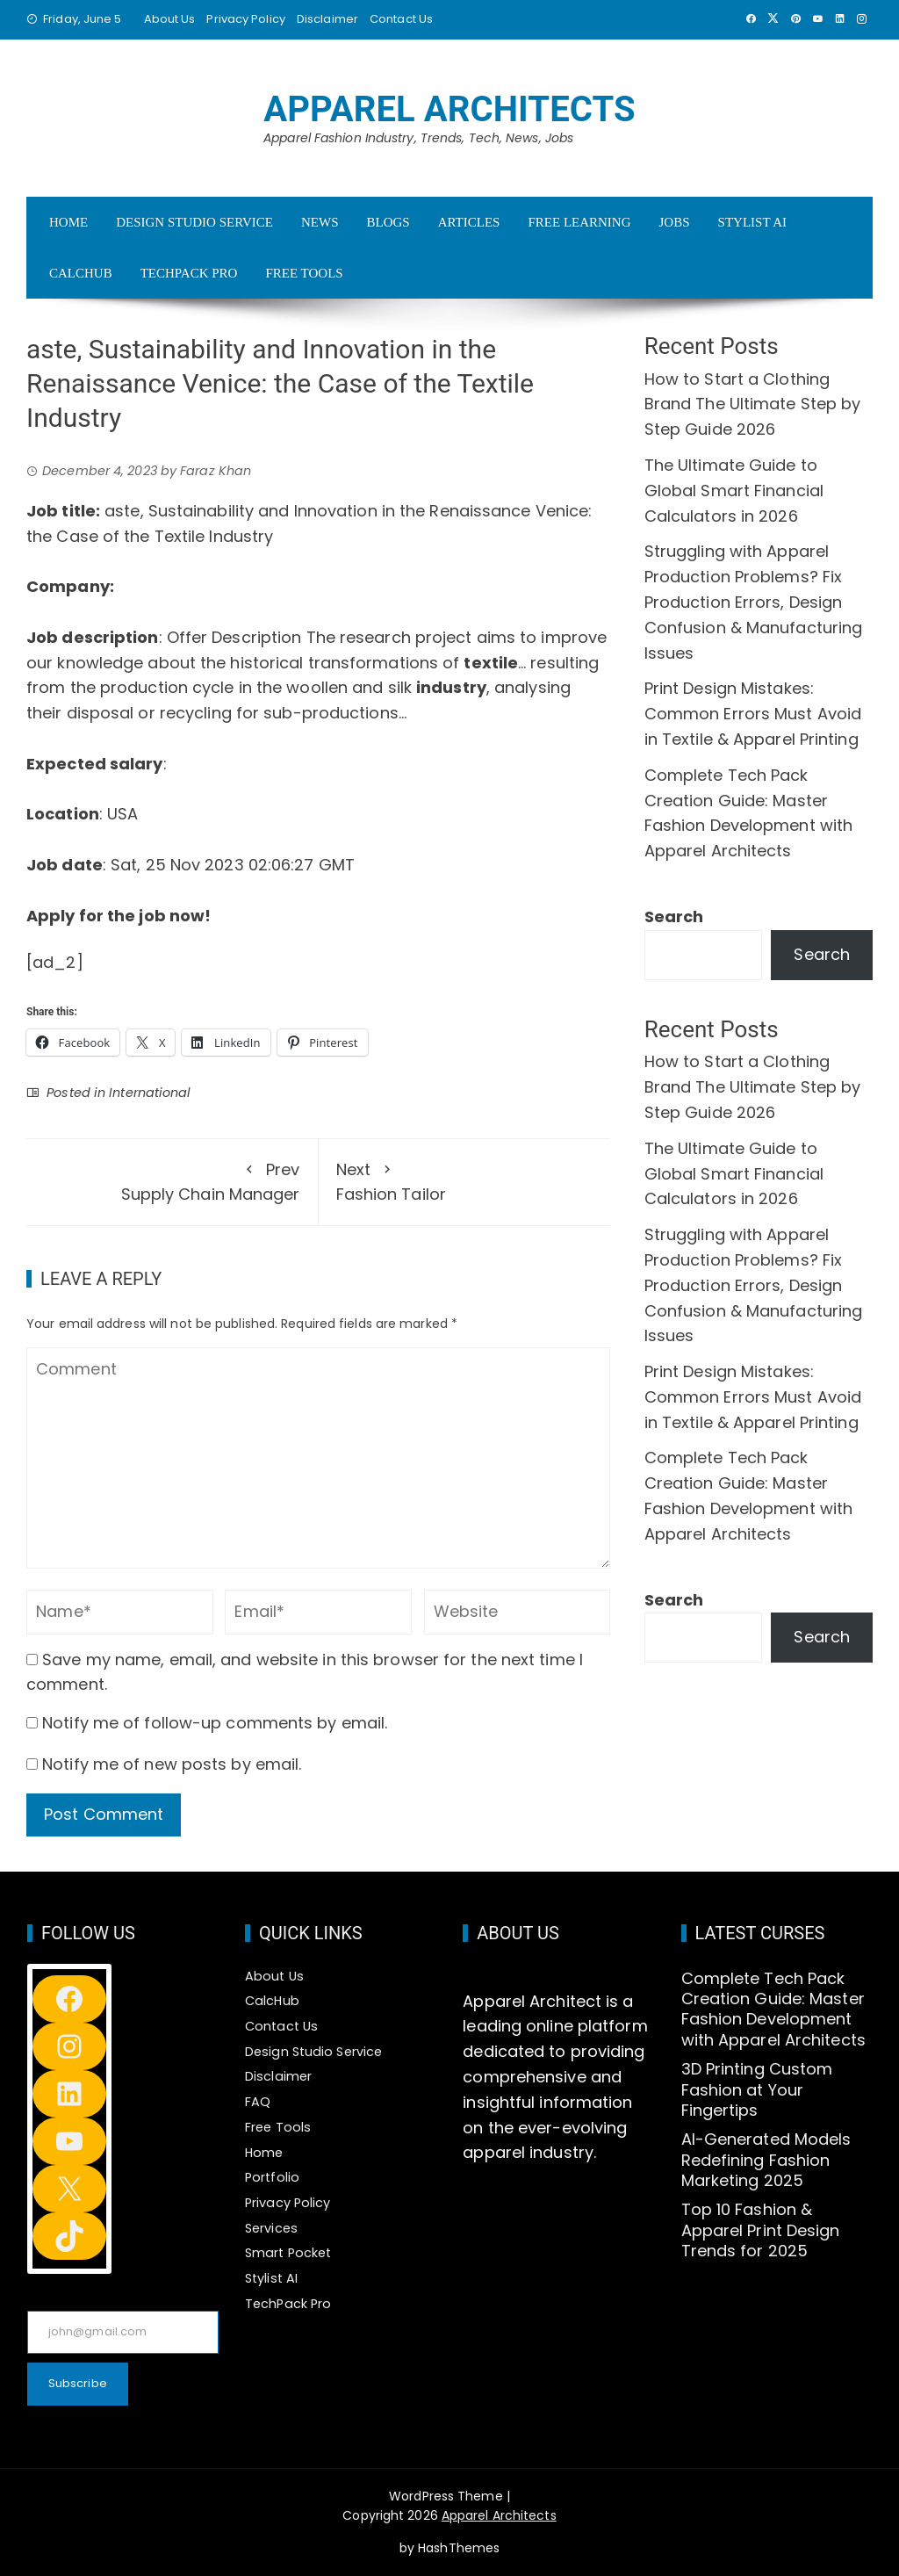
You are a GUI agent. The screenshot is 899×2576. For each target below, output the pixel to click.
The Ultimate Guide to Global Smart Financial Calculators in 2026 (733, 490)
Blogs (387, 222)
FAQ (257, 2102)
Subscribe (77, 2383)
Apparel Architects (449, 109)
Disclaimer (327, 19)
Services (271, 2228)
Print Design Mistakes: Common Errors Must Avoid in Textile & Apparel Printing (752, 713)
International (150, 1092)
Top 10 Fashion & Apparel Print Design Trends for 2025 (760, 2230)
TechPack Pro (189, 273)
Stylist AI (752, 222)
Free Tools (303, 273)
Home (68, 222)
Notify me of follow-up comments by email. (214, 1723)
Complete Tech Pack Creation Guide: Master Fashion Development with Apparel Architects (773, 2009)
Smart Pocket (288, 2253)
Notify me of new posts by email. (171, 1764)
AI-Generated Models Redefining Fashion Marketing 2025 (766, 2159)
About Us (170, 19)
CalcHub (80, 273)
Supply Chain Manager (172, 1181)
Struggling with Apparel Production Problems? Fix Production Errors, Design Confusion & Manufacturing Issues (753, 601)
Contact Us (401, 19)
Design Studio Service (194, 222)
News (320, 222)
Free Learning (579, 222)
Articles (469, 222)
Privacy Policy (245, 19)
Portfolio (272, 2177)
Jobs (674, 222)
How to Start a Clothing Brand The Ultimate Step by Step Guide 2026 (752, 404)
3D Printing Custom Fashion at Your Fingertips (757, 2089)
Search (674, 916)
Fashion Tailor (464, 1181)
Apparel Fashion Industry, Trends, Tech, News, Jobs (418, 138)
